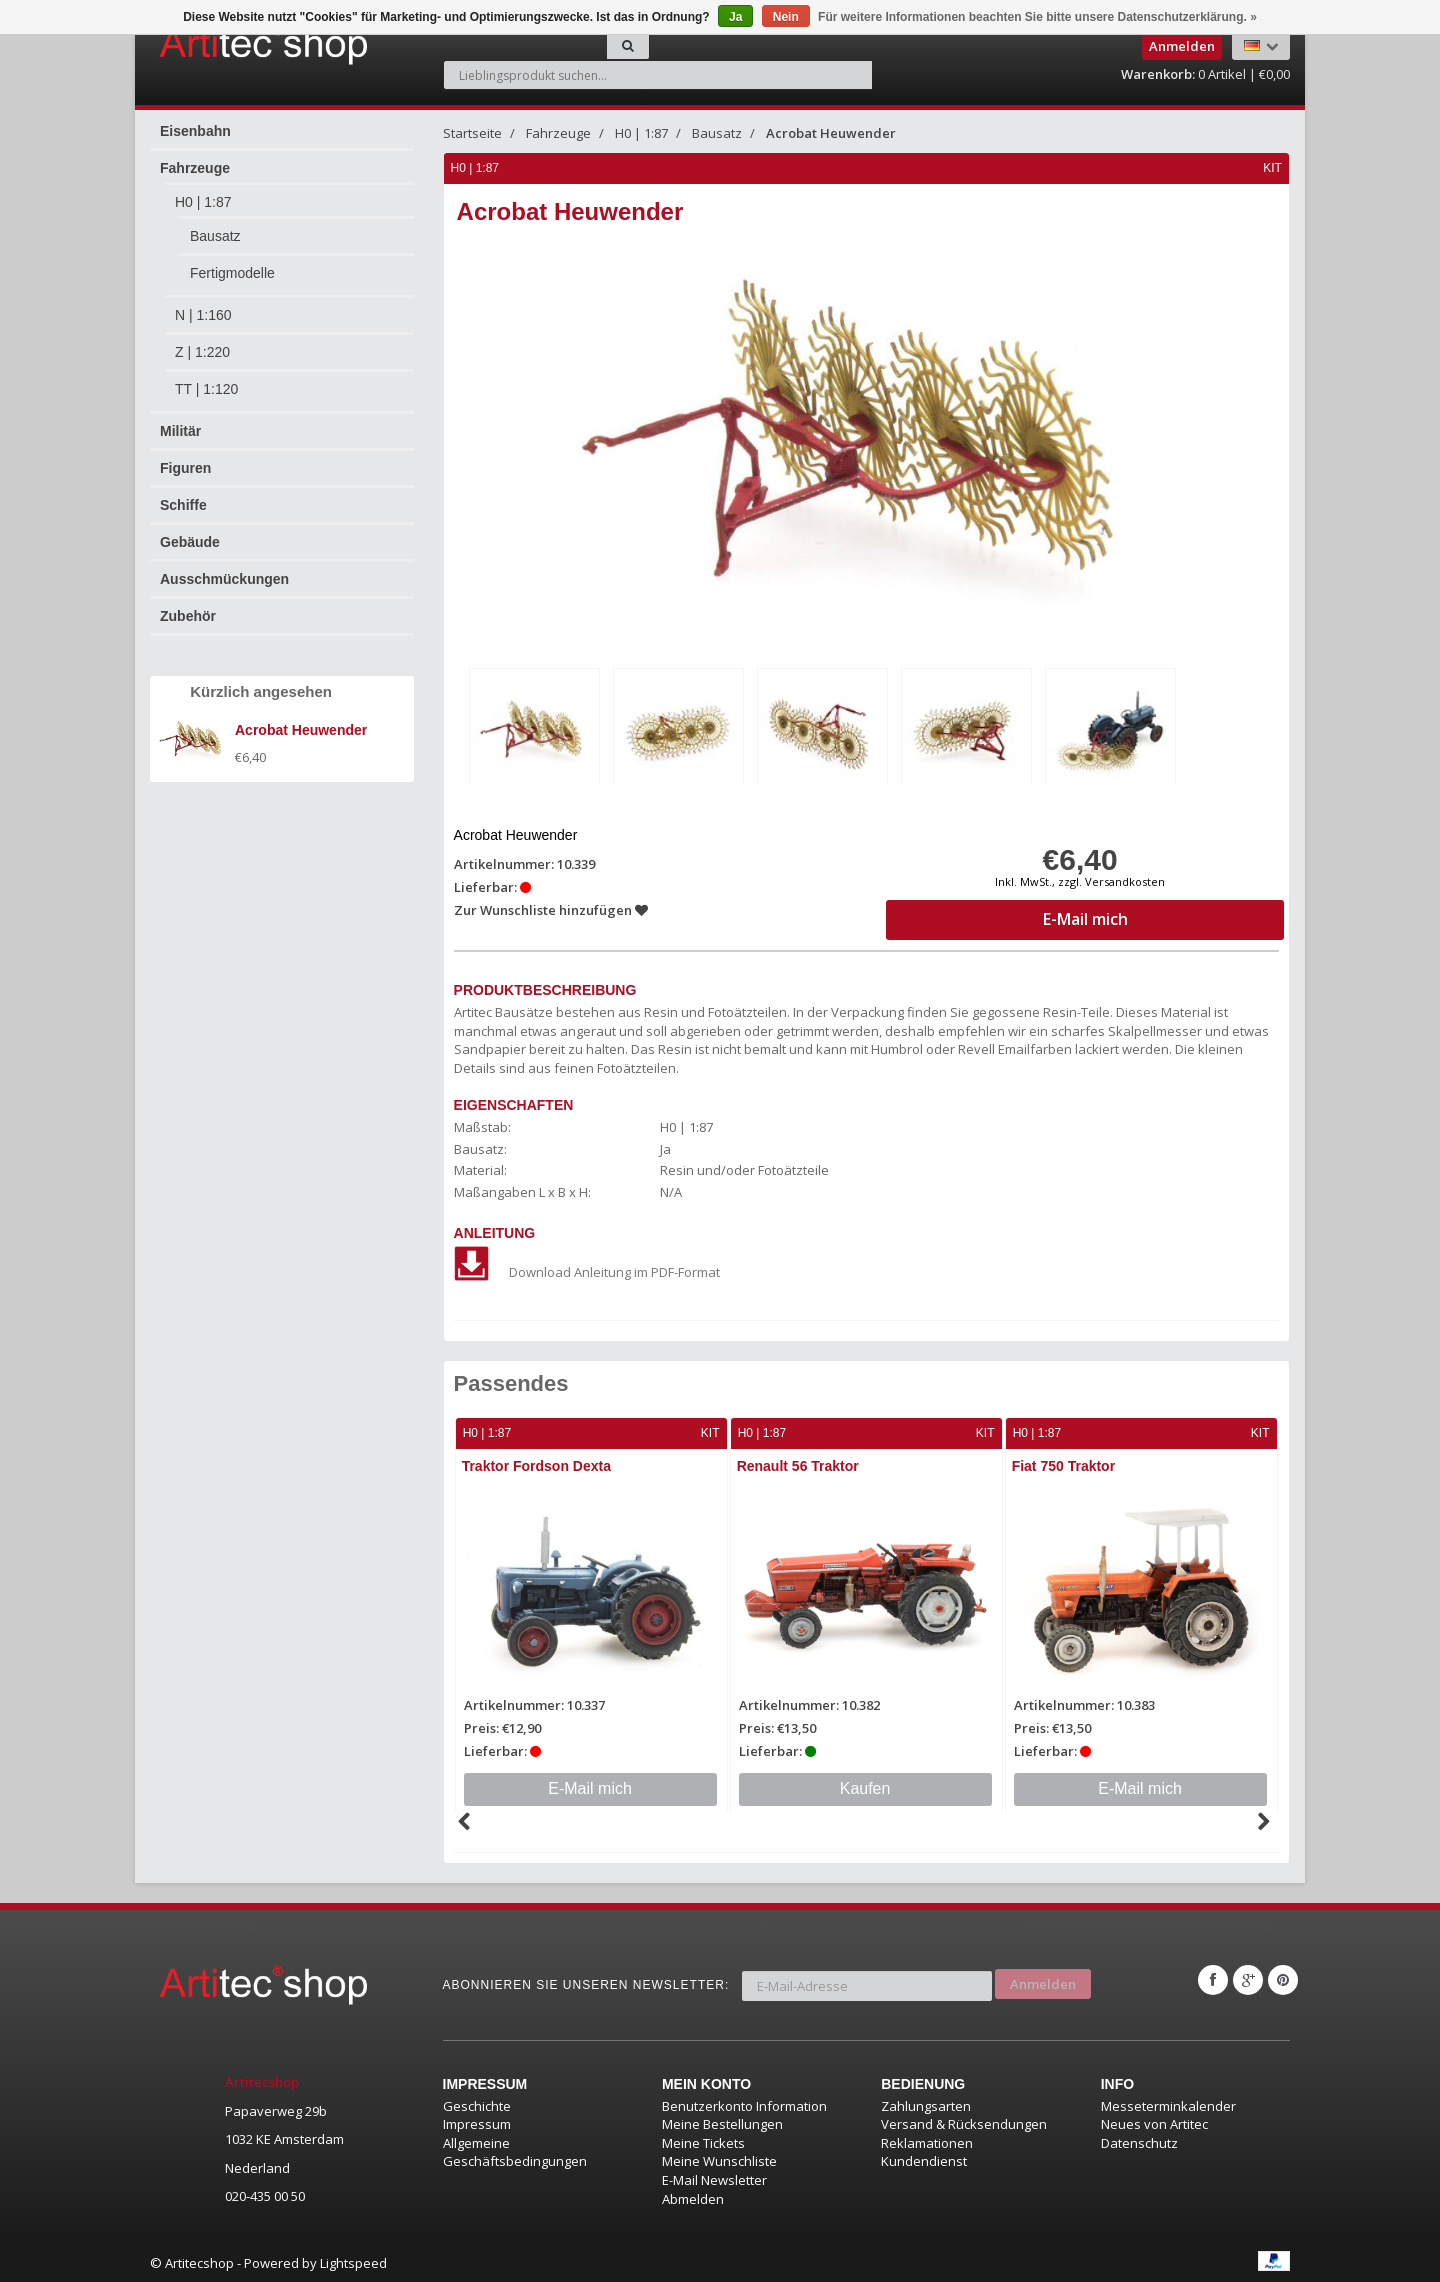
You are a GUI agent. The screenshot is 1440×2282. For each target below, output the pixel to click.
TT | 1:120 (206, 389)
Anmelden (1043, 1976)
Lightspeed (353, 2259)
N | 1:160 (203, 315)
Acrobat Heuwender (831, 133)
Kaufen (866, 1784)
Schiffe (183, 505)
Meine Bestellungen (722, 2121)
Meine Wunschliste (719, 2158)
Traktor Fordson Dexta (538, 1463)
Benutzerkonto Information (744, 2102)
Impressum (477, 2121)
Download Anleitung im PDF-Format (588, 1269)
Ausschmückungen (224, 579)
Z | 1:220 (202, 352)
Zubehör (188, 616)
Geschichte (477, 2102)
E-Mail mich (591, 1784)
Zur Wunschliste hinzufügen (552, 908)
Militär (180, 431)
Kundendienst (924, 2158)
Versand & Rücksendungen (964, 2121)
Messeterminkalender (1168, 2102)
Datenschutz (1139, 2139)
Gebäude (190, 542)
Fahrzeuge (195, 168)
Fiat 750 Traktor (1066, 1463)
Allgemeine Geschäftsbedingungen (515, 2148)
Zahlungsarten (926, 2102)
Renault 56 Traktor (800, 1463)
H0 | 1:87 (203, 202)
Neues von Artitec (1154, 2121)
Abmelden (693, 2195)
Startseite (472, 133)
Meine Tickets (703, 2139)
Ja (735, 17)
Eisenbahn (195, 131)
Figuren (185, 468)
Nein (786, 17)
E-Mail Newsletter (714, 2176)
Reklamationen (927, 2139)
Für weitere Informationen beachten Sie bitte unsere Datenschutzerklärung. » (1037, 17)
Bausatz (215, 236)
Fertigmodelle (232, 273)
